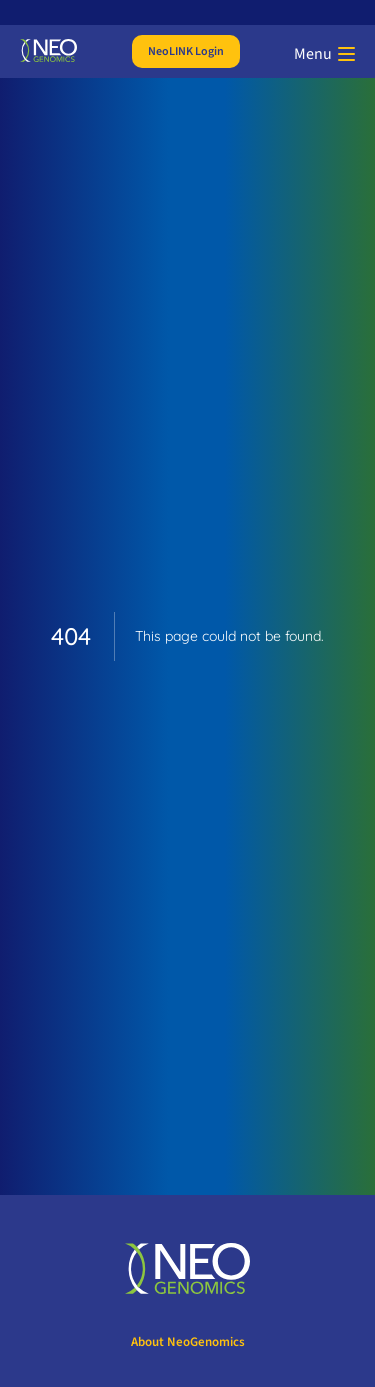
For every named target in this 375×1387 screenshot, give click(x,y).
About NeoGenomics (188, 1342)
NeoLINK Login (186, 51)
